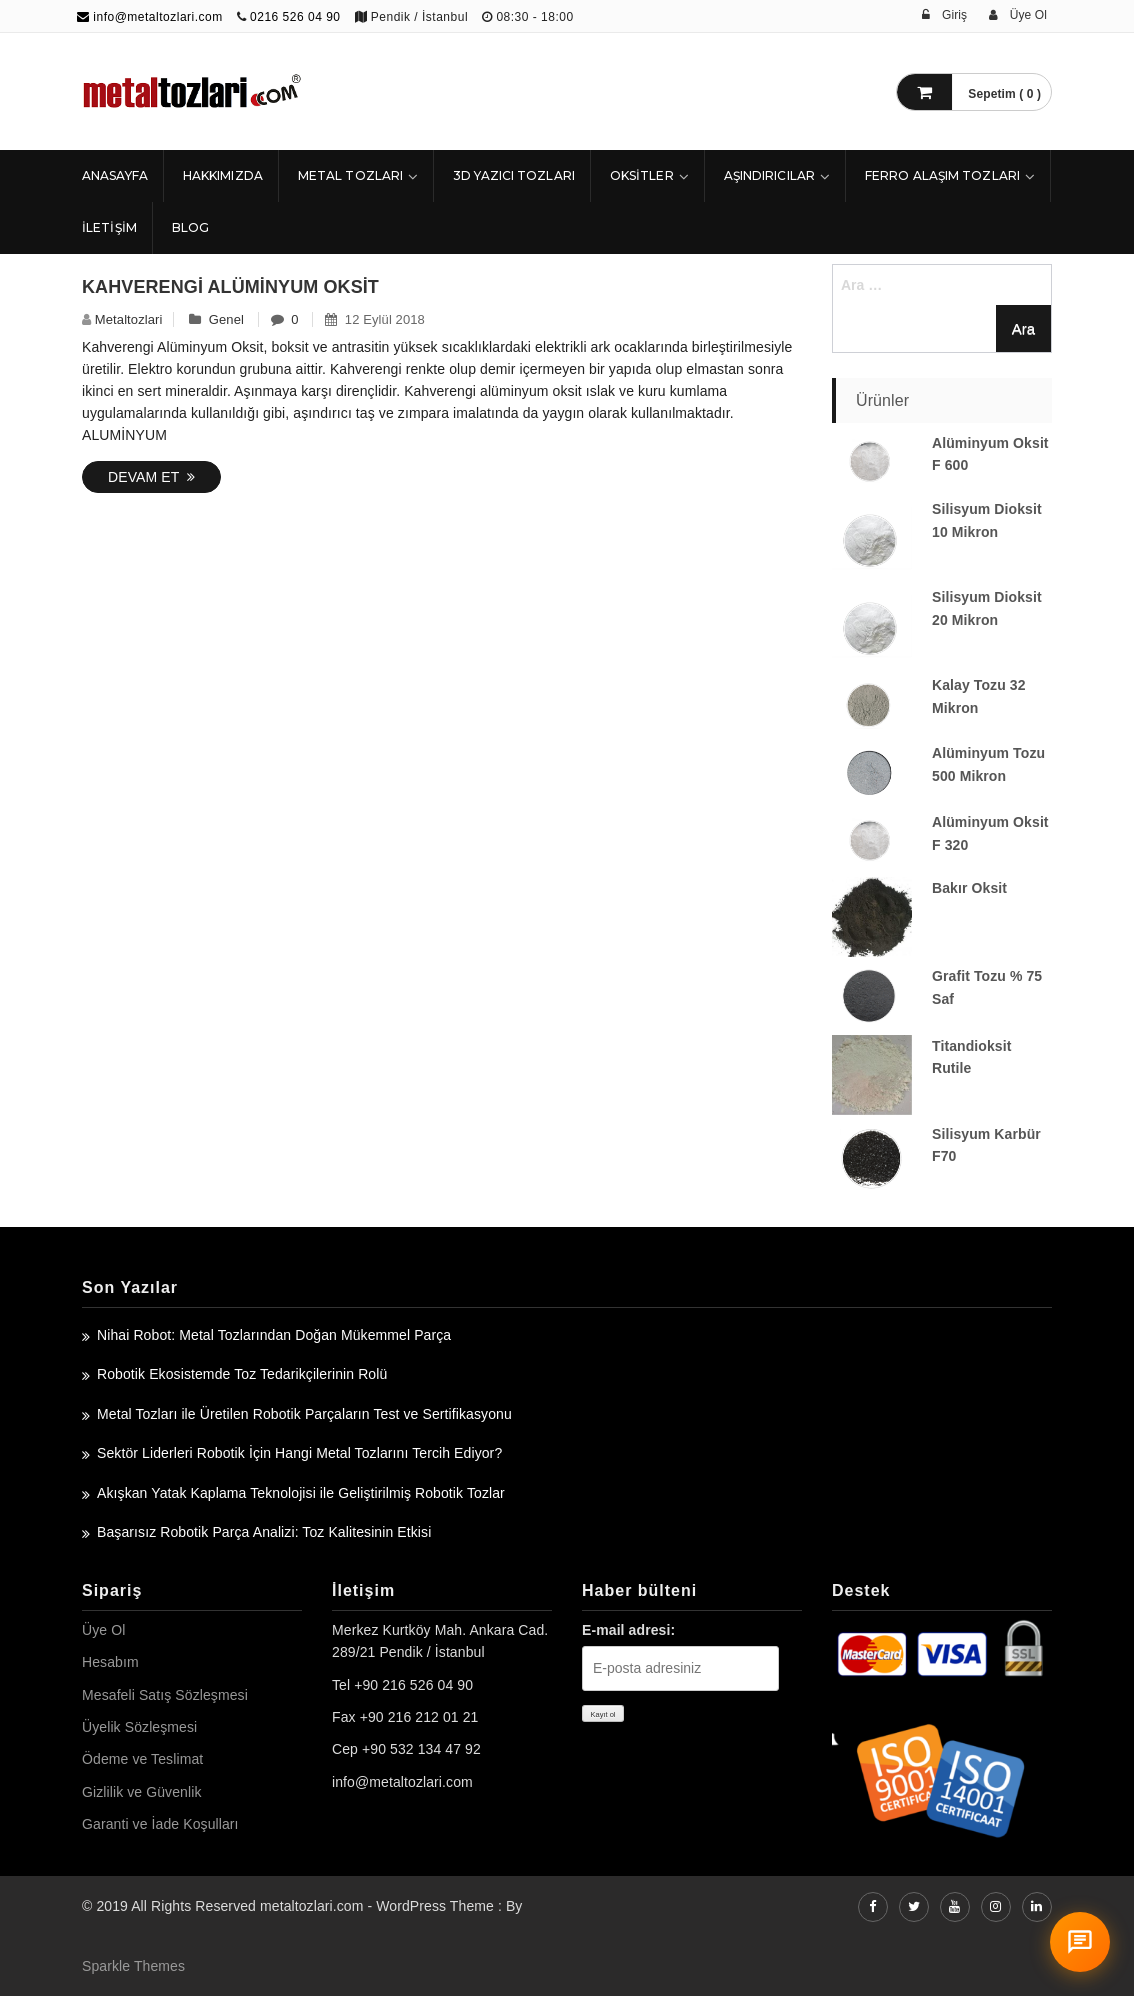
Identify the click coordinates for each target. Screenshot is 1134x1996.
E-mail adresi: (628, 1630)
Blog (190, 227)
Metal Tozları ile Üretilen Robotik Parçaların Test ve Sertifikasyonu (304, 1414)
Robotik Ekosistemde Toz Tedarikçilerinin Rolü (242, 1374)
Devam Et (151, 477)
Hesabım (110, 1662)
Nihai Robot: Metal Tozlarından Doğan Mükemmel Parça (274, 1335)
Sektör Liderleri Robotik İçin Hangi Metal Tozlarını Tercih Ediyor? (299, 1453)
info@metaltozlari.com (150, 17)
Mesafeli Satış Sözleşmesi (165, 1695)
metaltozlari (129, 319)
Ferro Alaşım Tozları (942, 175)
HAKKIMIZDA (223, 175)
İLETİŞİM (109, 227)
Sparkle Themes (133, 1966)
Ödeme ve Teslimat (142, 1759)
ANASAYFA (115, 175)
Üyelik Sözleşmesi (139, 1727)
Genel (226, 319)
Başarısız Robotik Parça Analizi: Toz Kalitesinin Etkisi (264, 1532)
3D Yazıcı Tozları (514, 175)
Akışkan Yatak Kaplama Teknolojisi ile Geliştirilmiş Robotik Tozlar (301, 1493)
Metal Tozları (350, 175)
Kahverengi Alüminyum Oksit (230, 287)
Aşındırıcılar (769, 175)
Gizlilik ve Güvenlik (141, 1792)
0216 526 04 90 (295, 17)
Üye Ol (103, 1630)
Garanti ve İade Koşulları (160, 1824)
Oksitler (642, 175)
